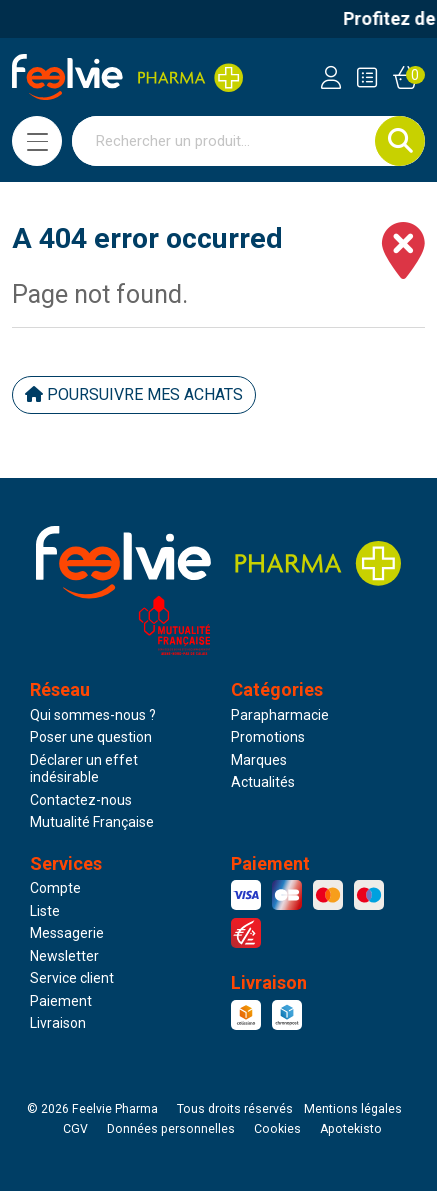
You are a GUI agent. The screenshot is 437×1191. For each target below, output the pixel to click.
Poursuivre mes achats (134, 394)
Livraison (58, 1023)
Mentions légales (353, 1109)
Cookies (277, 1129)
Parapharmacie (280, 715)
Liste (45, 911)
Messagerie (67, 933)
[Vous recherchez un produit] (224, 141)
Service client (72, 978)
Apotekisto (351, 1129)
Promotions (268, 737)
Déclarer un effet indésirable (84, 769)
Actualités (263, 782)
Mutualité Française (92, 822)
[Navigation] (37, 141)
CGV (75, 1129)
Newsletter (64, 956)
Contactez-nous (81, 800)
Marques (259, 760)
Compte (55, 888)
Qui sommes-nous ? (93, 715)
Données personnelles (171, 1129)
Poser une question (91, 737)
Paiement (61, 1001)
